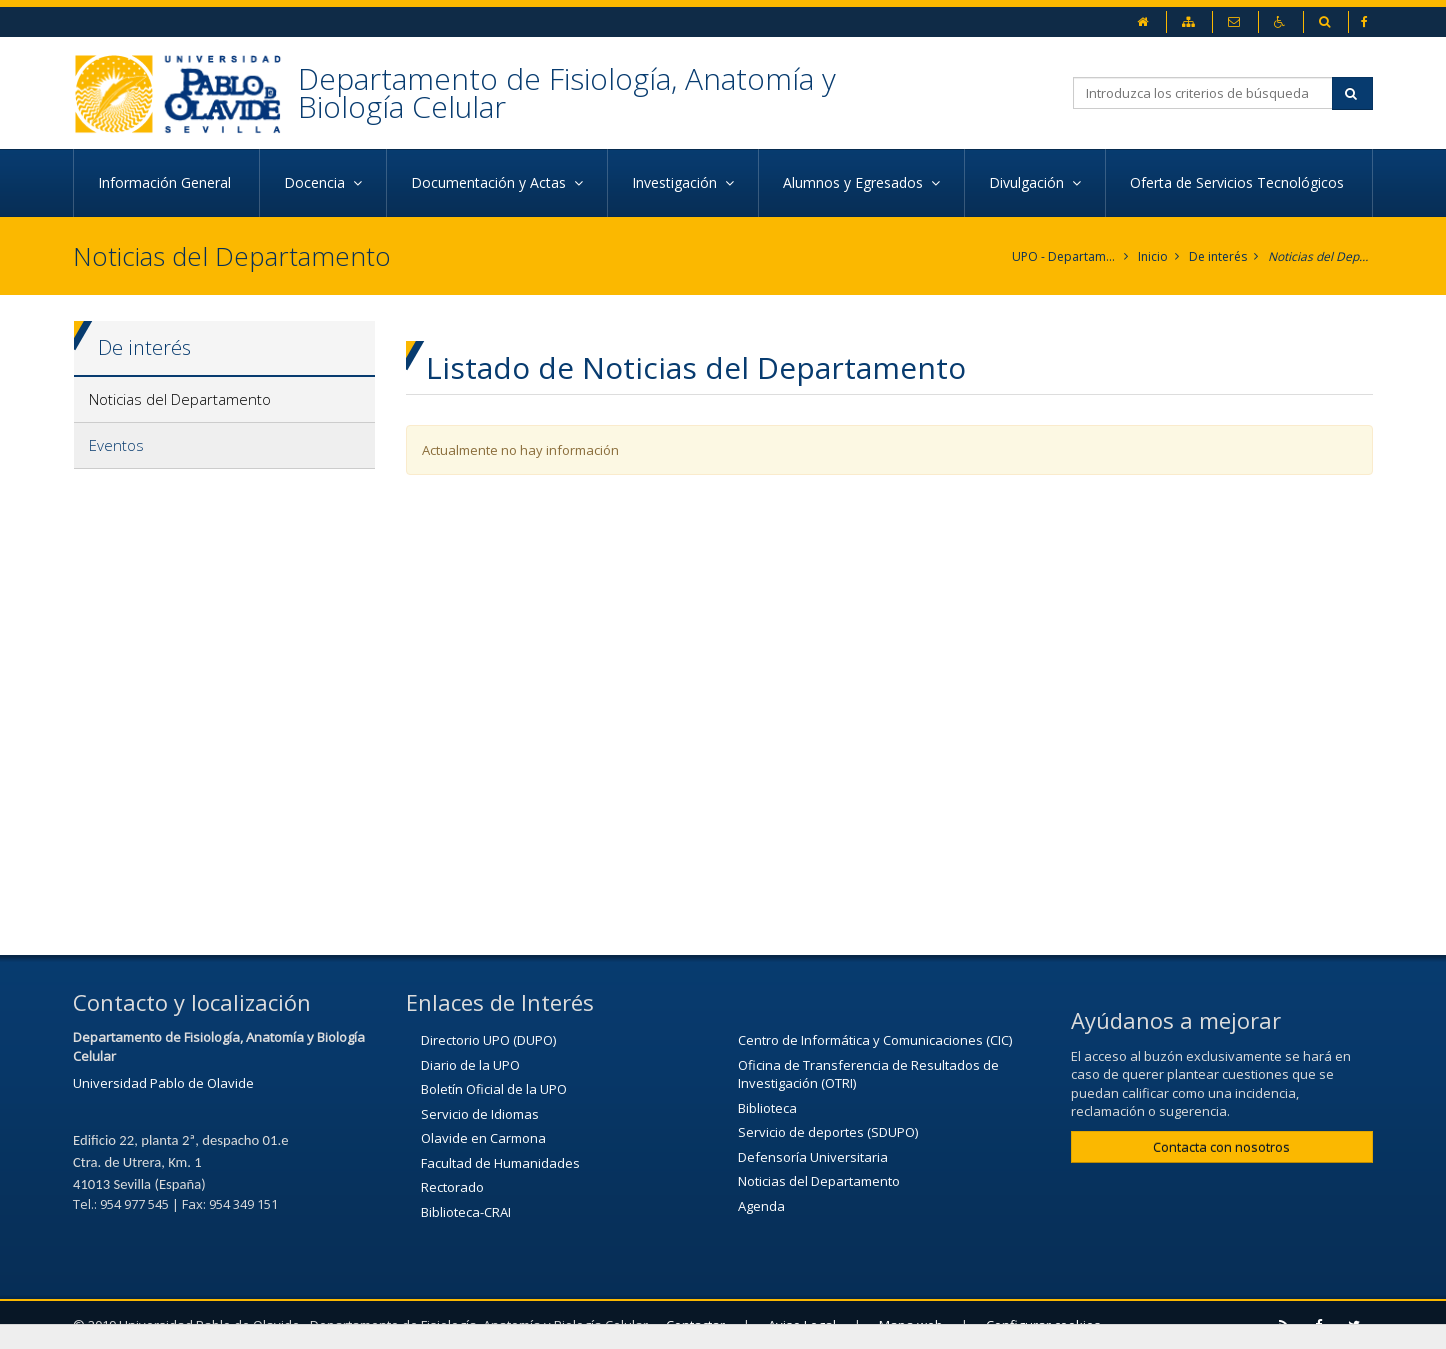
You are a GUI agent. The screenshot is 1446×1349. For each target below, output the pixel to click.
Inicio (1153, 256)
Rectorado (452, 1187)
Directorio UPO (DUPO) (488, 1040)
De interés (1218, 256)
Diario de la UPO (470, 1065)
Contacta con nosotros (1221, 1147)
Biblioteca (767, 1108)
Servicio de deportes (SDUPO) (828, 1132)
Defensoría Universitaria (813, 1157)
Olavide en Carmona (483, 1138)
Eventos (116, 445)
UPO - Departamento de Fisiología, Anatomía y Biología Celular (1064, 256)
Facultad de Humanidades (500, 1163)
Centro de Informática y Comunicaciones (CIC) (875, 1040)
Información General (166, 182)
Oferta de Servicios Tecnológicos (1239, 182)
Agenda (761, 1206)
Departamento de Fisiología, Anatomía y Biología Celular (567, 92)
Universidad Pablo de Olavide (163, 1083)
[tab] (224, 400)
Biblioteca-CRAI (466, 1212)
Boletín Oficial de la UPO (494, 1089)
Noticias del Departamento (1320, 256)
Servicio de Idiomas (480, 1114)
